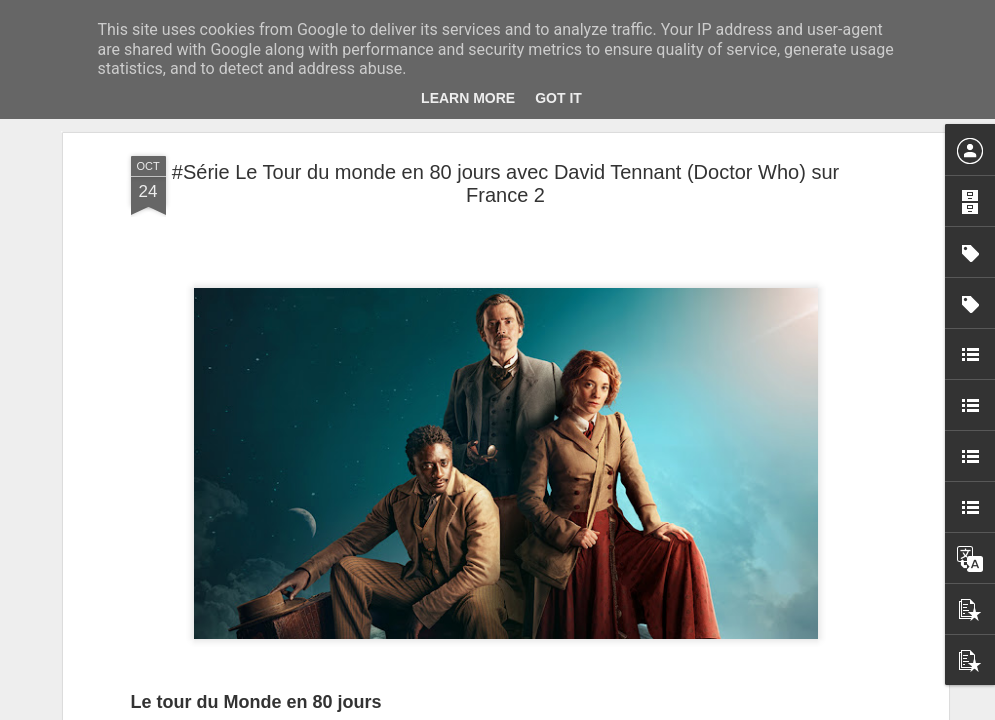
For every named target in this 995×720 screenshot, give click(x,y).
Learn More (468, 98)
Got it (558, 98)
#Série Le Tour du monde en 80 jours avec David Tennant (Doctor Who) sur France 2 (505, 183)
